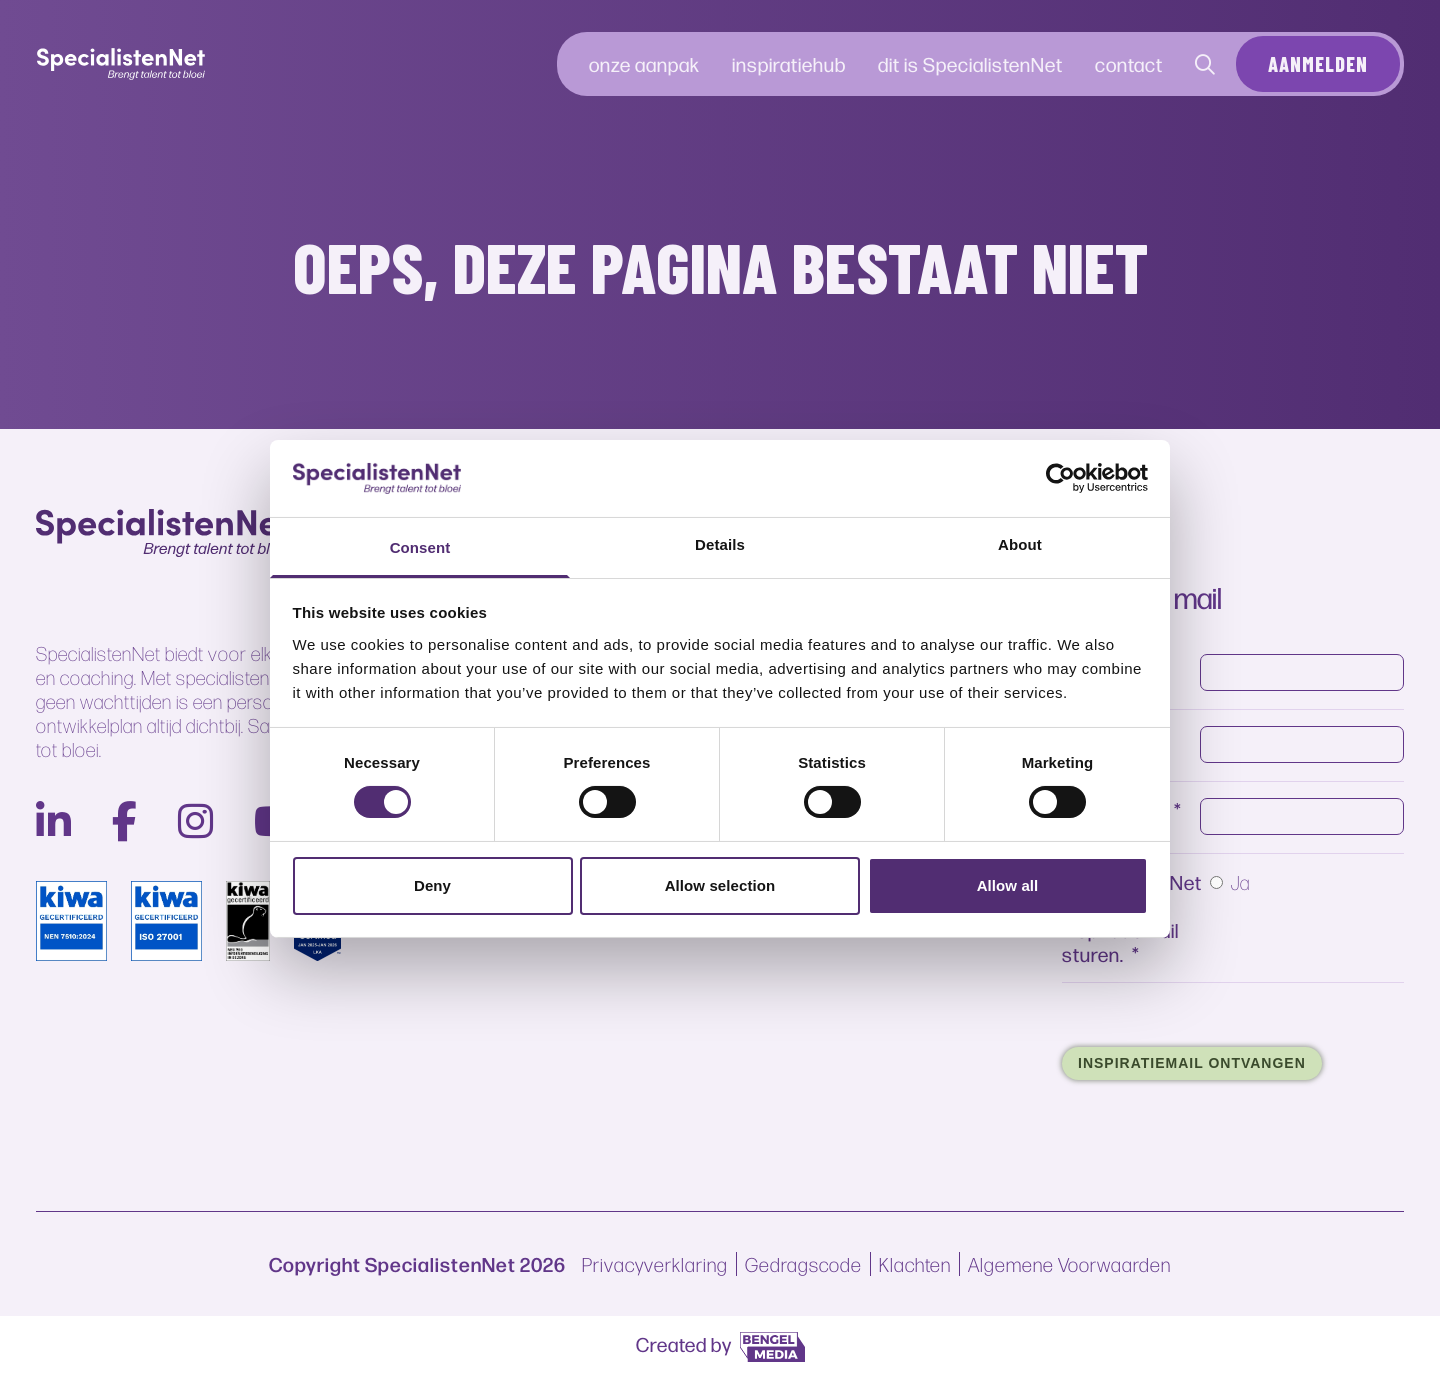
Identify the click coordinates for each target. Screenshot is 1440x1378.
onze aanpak (644, 63)
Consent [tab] (420, 547)
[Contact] (1205, 64)
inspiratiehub (789, 63)
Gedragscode (803, 1264)
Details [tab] (720, 544)
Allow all (1008, 885)
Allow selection (720, 885)
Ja (1240, 859)
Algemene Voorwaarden (1069, 1264)
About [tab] (1020, 544)
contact (1129, 63)
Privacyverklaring (655, 1264)
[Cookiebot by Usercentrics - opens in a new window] (1060, 478)
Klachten (915, 1264)
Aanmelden (1318, 64)
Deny (432, 885)
